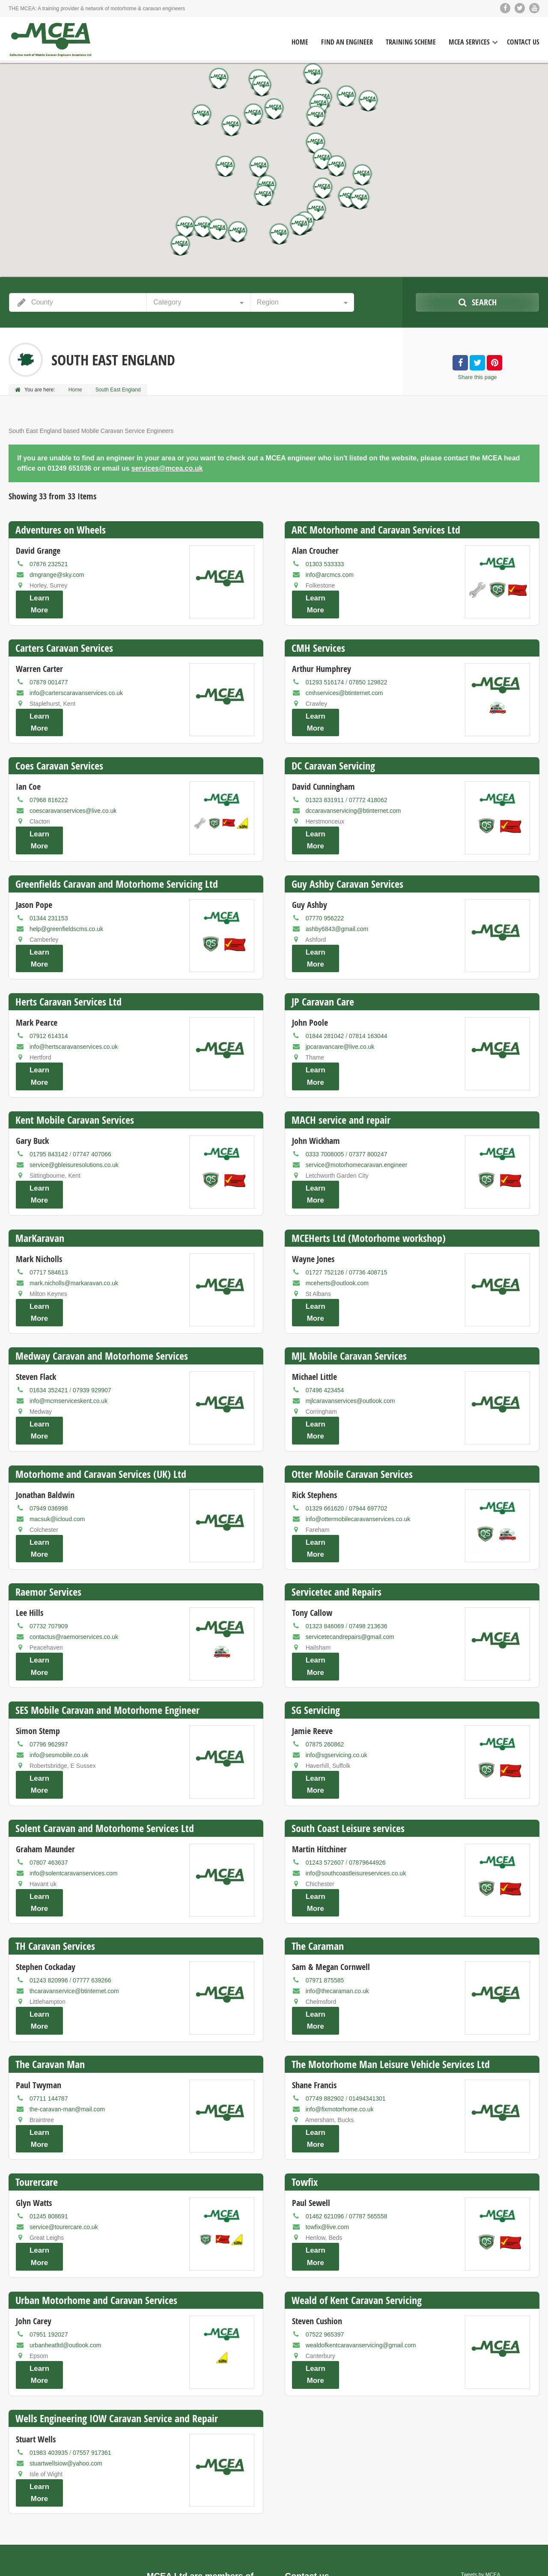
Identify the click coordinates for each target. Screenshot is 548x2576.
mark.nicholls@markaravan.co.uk (74, 1235)
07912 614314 (49, 1004)
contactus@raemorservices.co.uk (74, 1565)
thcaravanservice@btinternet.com (74, 1895)
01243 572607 (325, 1774)
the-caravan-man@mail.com (67, 2005)
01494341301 (367, 1994)
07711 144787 (49, 1994)
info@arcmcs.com (330, 574)
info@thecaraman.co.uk (337, 1895)
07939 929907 (92, 1334)
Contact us (525, 2563)
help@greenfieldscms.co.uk (66, 904)
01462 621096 (325, 2104)
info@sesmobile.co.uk (59, 1675)
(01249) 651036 (322, 2459)
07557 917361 (92, 2325)
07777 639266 (92, 1884)
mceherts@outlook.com (337, 1235)
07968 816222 (49, 784)
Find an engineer (444, 2563)
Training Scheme (411, 42)
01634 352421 (49, 1334)
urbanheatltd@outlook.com (65, 2225)
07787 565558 (368, 2104)
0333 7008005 (325, 1114)
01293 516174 (325, 674)
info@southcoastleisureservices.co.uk (356, 1785)
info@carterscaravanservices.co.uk (76, 684)
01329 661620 (325, 1444)
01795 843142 (49, 1114)
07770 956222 (325, 894)
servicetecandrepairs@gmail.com (350, 1565)
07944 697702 (368, 1444)
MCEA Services (469, 42)
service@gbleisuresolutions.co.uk (74, 1125)
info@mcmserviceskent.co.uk (68, 1345)
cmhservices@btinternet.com (344, 684)
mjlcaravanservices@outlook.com (350, 1345)
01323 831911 (325, 784)
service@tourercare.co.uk (64, 2115)
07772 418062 (368, 784)
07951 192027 (49, 2215)
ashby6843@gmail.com (337, 904)
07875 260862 (325, 1664)
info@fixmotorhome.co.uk (340, 2005)
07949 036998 (49, 1444)
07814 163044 (368, 1004)
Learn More (39, 603)
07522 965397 (325, 2215)
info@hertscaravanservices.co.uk (74, 1015)
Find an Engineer (347, 42)
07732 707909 (49, 1554)
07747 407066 (92, 1114)
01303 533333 (325, 564)
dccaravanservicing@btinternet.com (353, 794)
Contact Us (523, 42)
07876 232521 (49, 564)
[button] (359, 198)
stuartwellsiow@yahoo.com (66, 2335)
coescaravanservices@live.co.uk (73, 794)
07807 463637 (49, 1774)
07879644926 (367, 1774)
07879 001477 (49, 674)
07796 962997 (49, 1664)
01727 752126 (325, 1224)
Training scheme (488, 2563)
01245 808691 (49, 2104)
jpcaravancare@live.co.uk (340, 1015)
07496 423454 (325, 1334)
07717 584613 (49, 1224)
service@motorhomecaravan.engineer (357, 1125)
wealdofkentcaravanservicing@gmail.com (361, 2225)
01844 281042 (325, 1004)
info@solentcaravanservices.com (74, 1785)
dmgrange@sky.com (57, 574)
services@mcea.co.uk (167, 468)
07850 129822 (368, 674)
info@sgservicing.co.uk (336, 1675)
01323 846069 (325, 1554)
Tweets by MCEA (480, 2439)
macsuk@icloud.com (57, 1455)
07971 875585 (325, 1884)
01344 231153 (49, 894)
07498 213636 (368, 1554)
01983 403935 (49, 2325)
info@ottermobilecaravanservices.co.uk (358, 1455)
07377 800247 (368, 1114)
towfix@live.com (327, 2115)
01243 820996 (49, 1884)
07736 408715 (368, 1224)
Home (300, 42)
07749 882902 (325, 1994)
